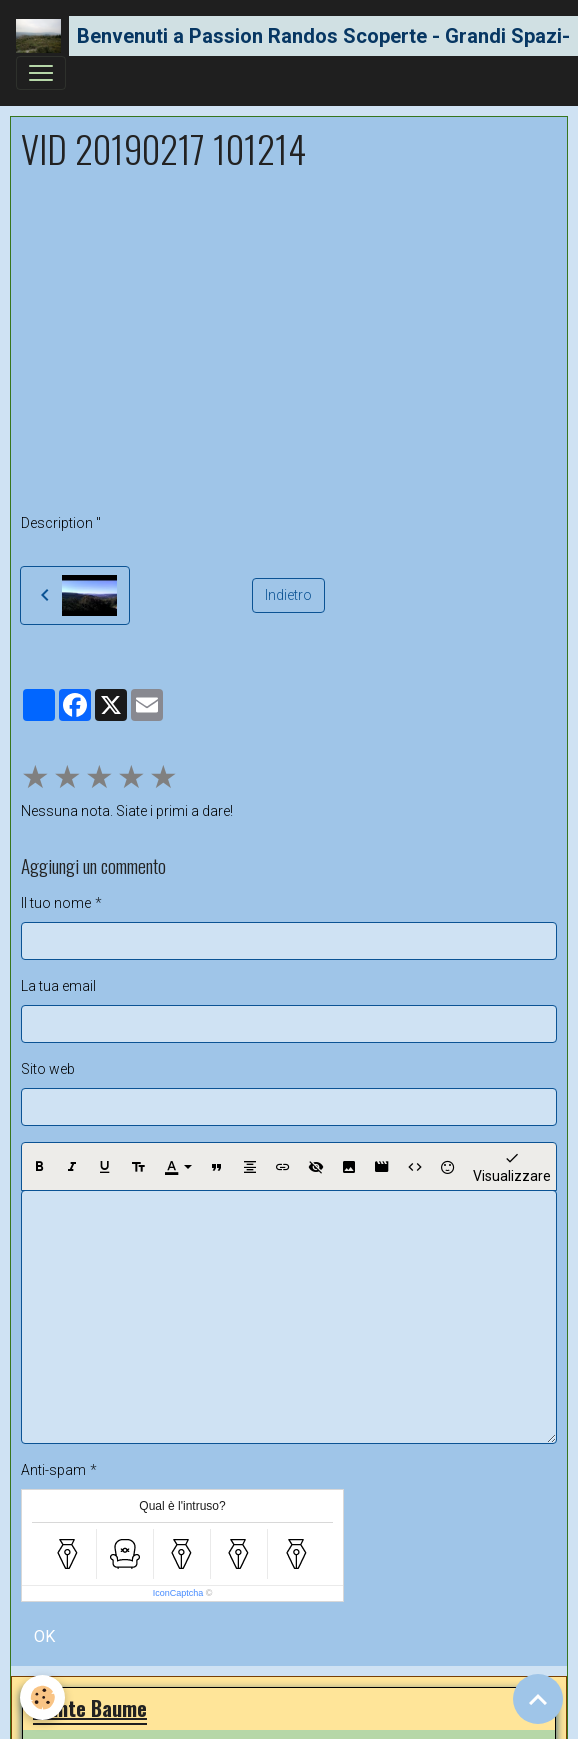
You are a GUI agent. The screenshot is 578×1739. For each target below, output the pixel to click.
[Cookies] (42, 1697)
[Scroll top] (538, 1699)
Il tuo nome (56, 903)
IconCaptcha (178, 1593)
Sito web (48, 1069)
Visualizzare (512, 1166)
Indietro (288, 595)
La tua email (58, 986)
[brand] (281, 36)
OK (44, 1636)
